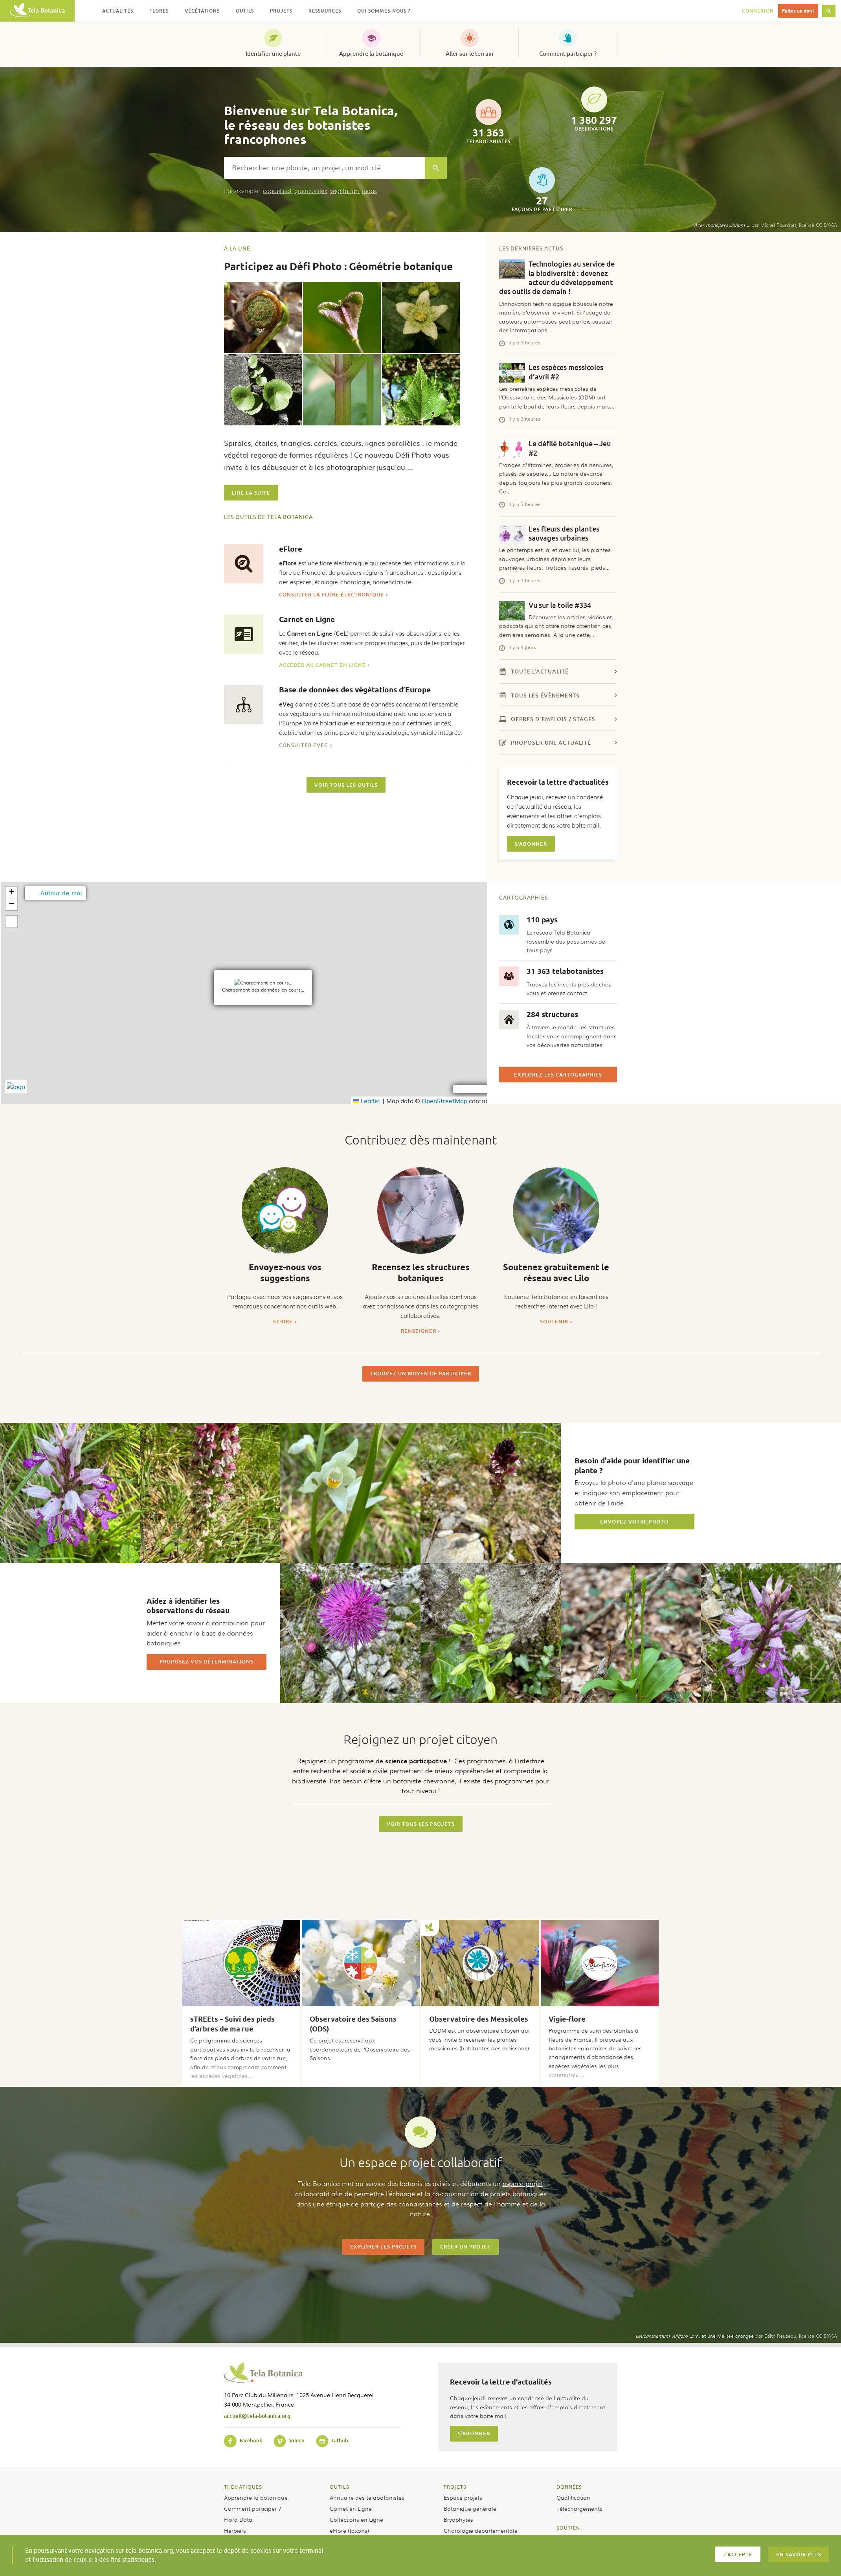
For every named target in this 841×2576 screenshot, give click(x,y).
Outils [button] (245, 11)
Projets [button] (281, 11)
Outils (339, 2486)
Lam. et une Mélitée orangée (694, 2335)
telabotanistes (488, 121)
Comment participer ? (568, 53)
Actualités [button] (117, 11)
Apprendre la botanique (371, 53)
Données (569, 2486)
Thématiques (243, 2486)
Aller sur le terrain (470, 53)
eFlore (290, 549)
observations (594, 109)
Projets (455, 2486)
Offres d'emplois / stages (558, 719)
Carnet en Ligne (307, 619)
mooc (369, 190)
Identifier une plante (273, 53)
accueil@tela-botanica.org (257, 2415)
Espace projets (463, 2497)
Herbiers (235, 2530)
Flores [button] (159, 11)
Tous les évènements (558, 695)
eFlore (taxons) (349, 2530)
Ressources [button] (324, 11)
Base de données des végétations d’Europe (355, 689)
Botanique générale (470, 2508)
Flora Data (238, 2519)
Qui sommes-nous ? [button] (383, 11)
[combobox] (324, 168)
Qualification (573, 2497)
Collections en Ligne (356, 2519)
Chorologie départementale (481, 2530)
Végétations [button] (202, 11)
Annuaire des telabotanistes (367, 2497)
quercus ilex (310, 190)
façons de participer (542, 189)
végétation (344, 190)
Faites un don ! (798, 11)
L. (722, 224)
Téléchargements (579, 2508)
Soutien (568, 2527)
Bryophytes (458, 2519)
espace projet (523, 2183)
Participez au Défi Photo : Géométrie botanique (338, 266)
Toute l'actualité (558, 671)
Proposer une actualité (558, 742)
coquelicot (277, 190)
